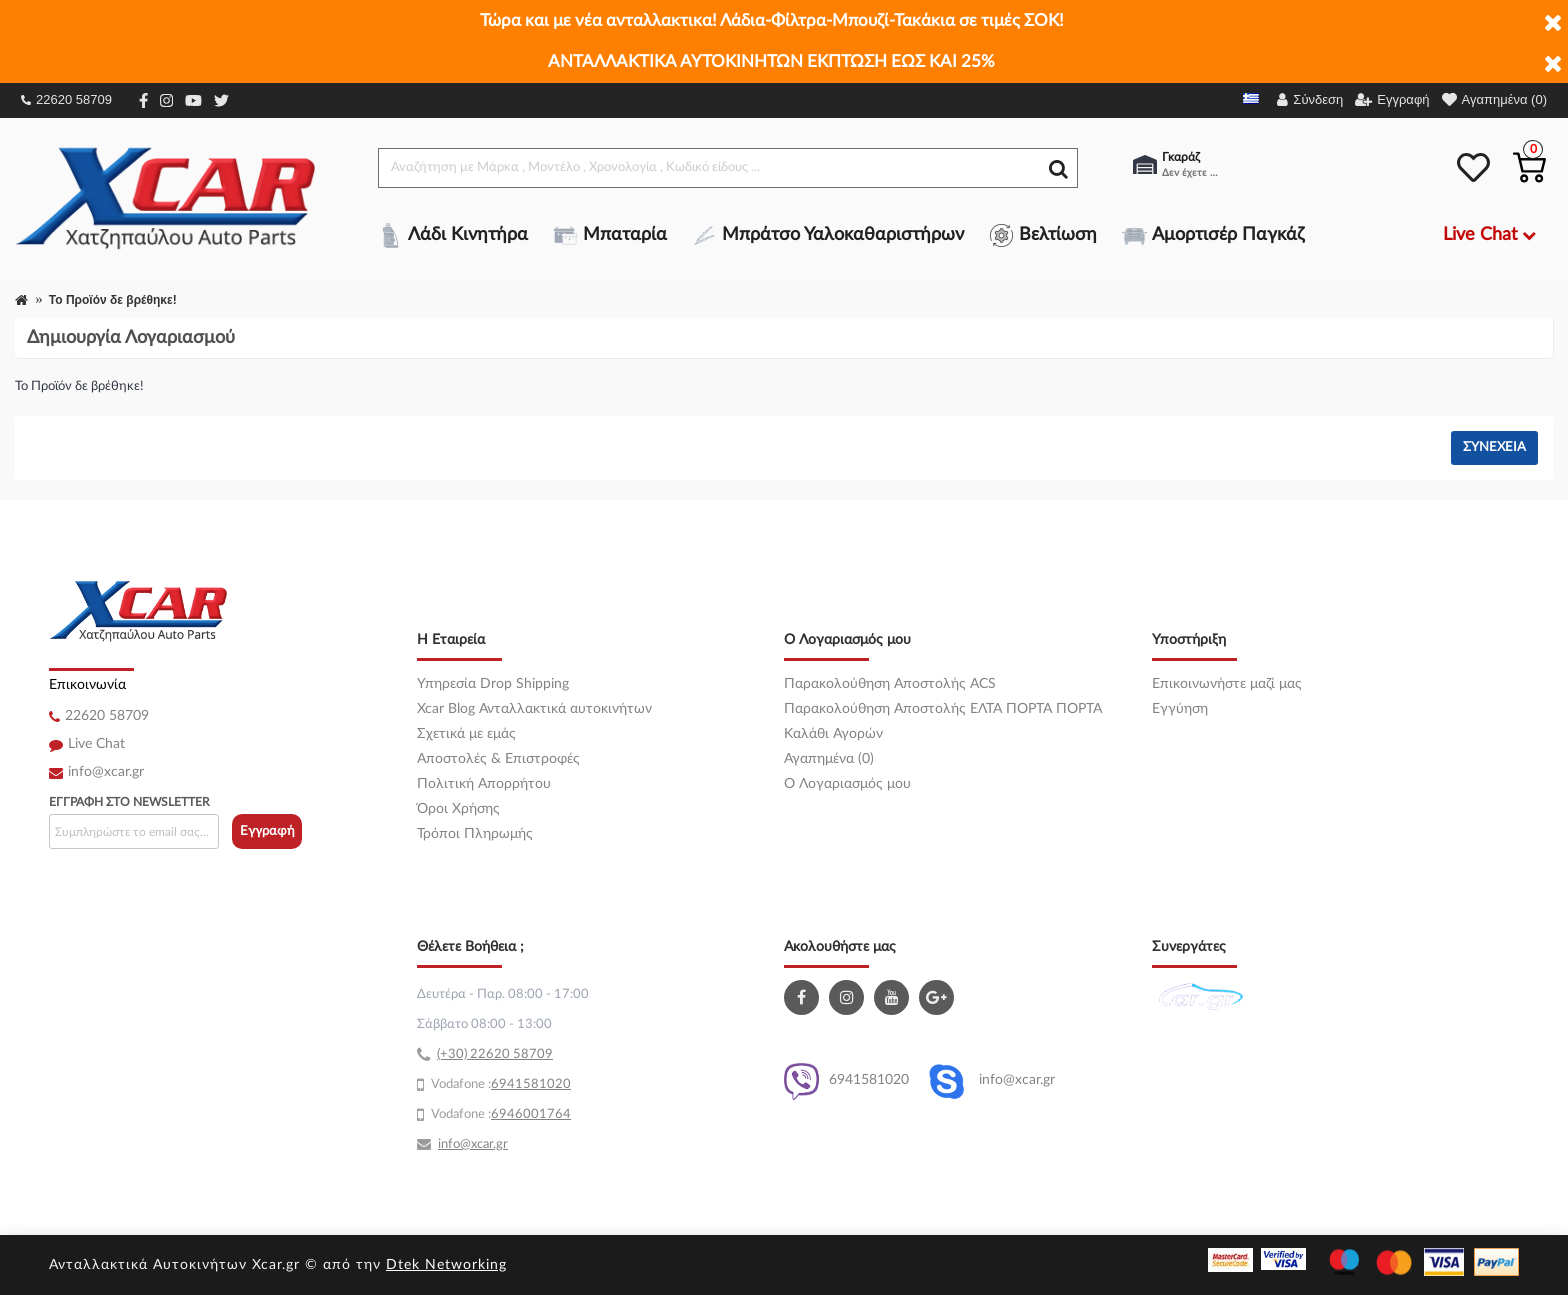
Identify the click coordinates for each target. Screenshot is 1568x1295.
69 (499, 1084)
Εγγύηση (1180, 709)
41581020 (539, 1084)
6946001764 (531, 1114)
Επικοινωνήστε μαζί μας (1227, 684)
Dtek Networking (446, 1265)
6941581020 (846, 1081)
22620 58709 (66, 99)
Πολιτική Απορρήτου (484, 784)
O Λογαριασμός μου (847, 784)
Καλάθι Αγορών (833, 734)
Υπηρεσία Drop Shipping (493, 684)
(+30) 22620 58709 (495, 1054)
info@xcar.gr (106, 772)
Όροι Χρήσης (458, 809)
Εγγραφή (267, 831)
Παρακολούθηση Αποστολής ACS (890, 684)
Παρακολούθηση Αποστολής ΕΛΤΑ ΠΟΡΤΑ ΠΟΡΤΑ (943, 709)
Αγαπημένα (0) (829, 759)
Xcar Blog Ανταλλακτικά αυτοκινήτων (534, 709)
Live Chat (96, 744)
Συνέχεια (1494, 447)
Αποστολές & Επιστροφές (498, 759)
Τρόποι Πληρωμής (475, 834)
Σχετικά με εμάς (466, 734)
